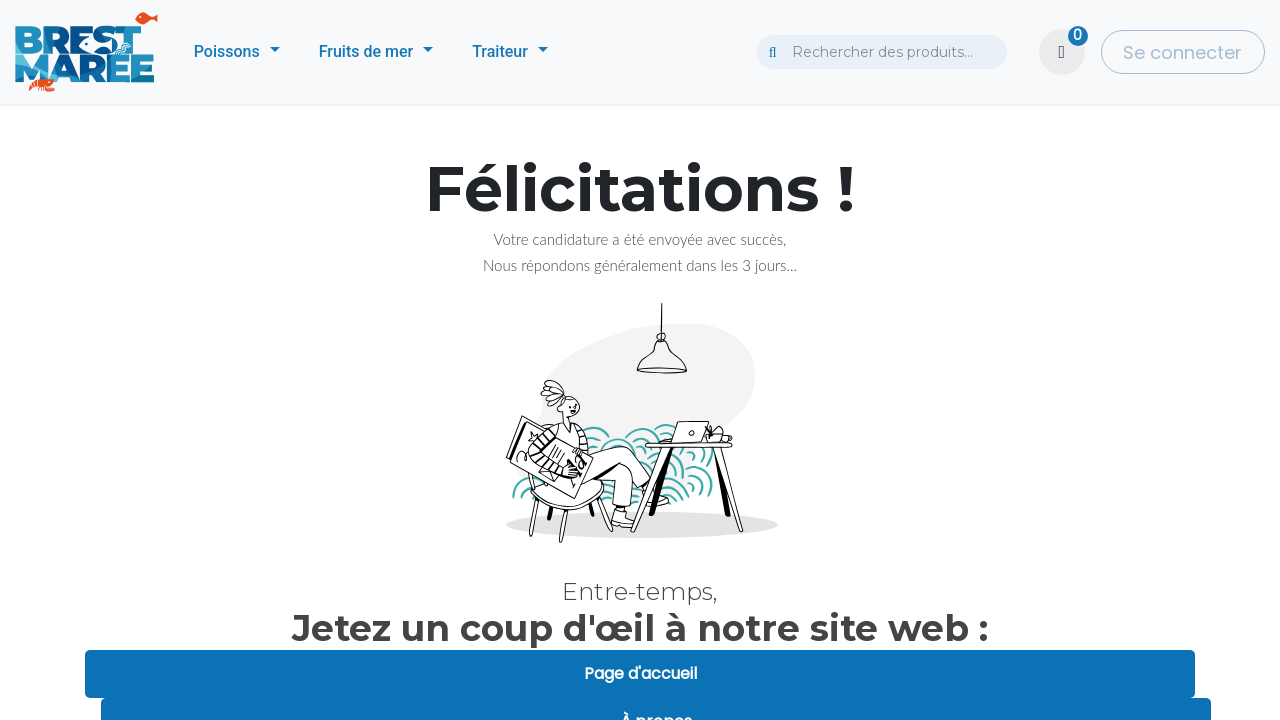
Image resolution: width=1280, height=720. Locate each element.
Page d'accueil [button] (640, 673)
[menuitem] (237, 52)
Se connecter (1182, 52)
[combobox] (882, 52)
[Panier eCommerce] (1062, 52)
